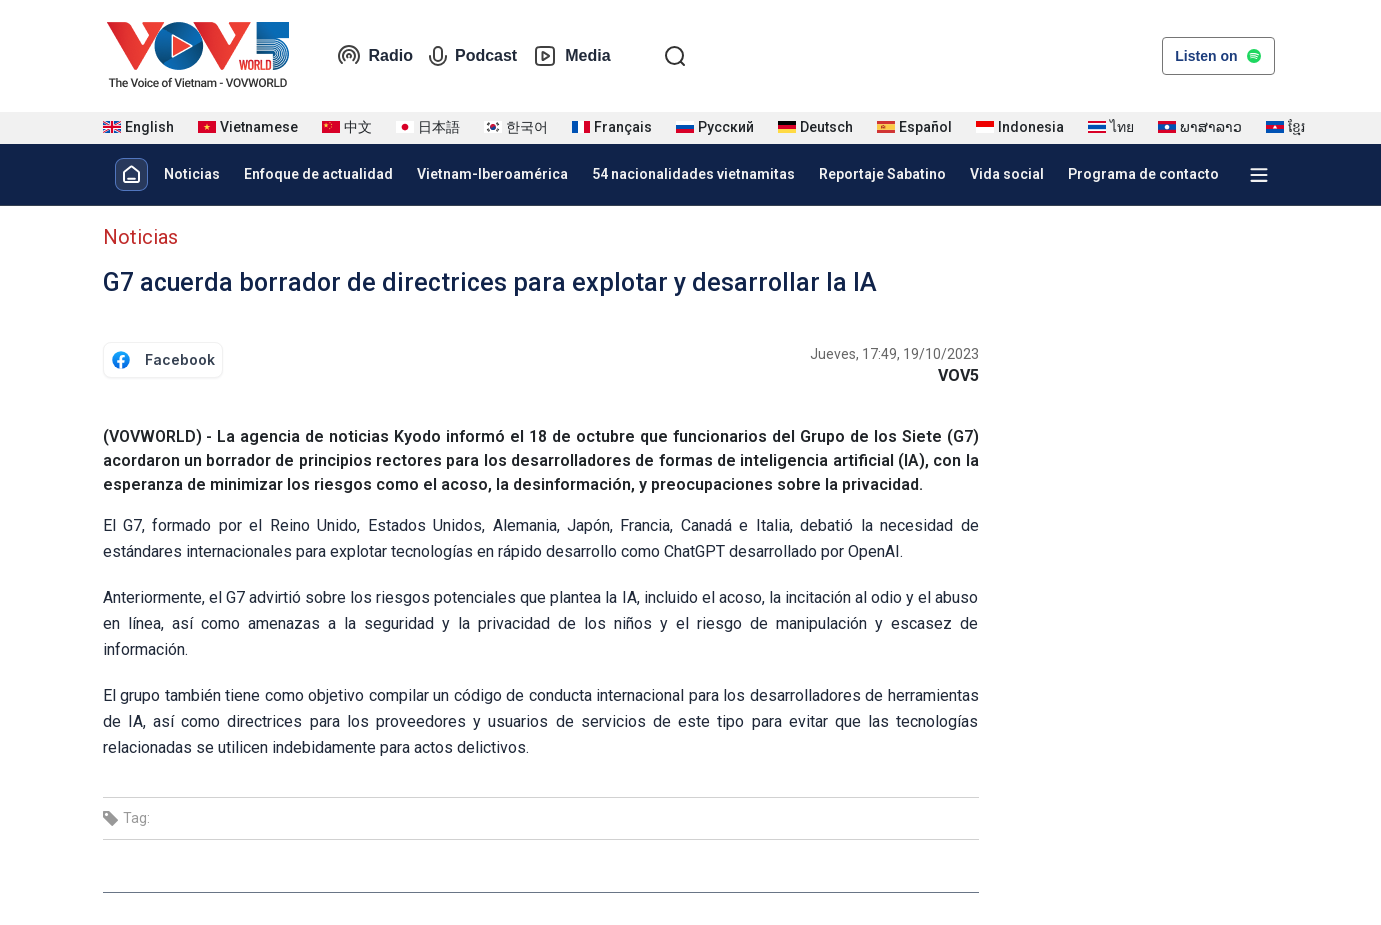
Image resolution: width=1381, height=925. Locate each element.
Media (571, 56)
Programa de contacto (1143, 174)
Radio (375, 56)
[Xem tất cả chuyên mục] (1259, 175)
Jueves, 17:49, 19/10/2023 (894, 354)
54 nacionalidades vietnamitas (693, 174)
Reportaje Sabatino (882, 174)
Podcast (473, 56)
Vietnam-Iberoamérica (492, 174)
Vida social (1007, 174)
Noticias (192, 174)
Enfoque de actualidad (318, 174)
